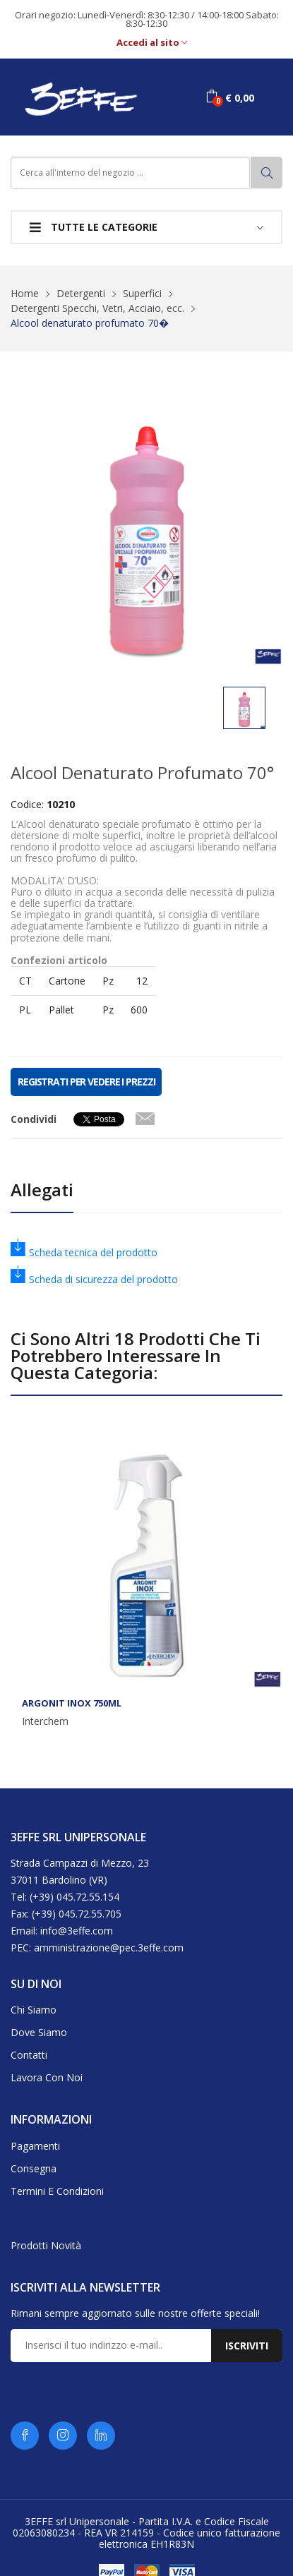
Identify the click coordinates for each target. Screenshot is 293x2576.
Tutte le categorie (93, 227)
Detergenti (80, 293)
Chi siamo (33, 2009)
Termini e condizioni (57, 2191)
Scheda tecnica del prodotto (84, 1252)
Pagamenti (35, 2146)
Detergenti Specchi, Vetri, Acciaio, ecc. (97, 308)
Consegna (33, 2168)
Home (25, 293)
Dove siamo (39, 2032)
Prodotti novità (46, 2245)
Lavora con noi (47, 2077)
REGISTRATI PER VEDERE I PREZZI (86, 1081)
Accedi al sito (151, 42)
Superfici (142, 293)
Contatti (29, 2055)
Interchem (45, 1721)
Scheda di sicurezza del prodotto (94, 1279)
